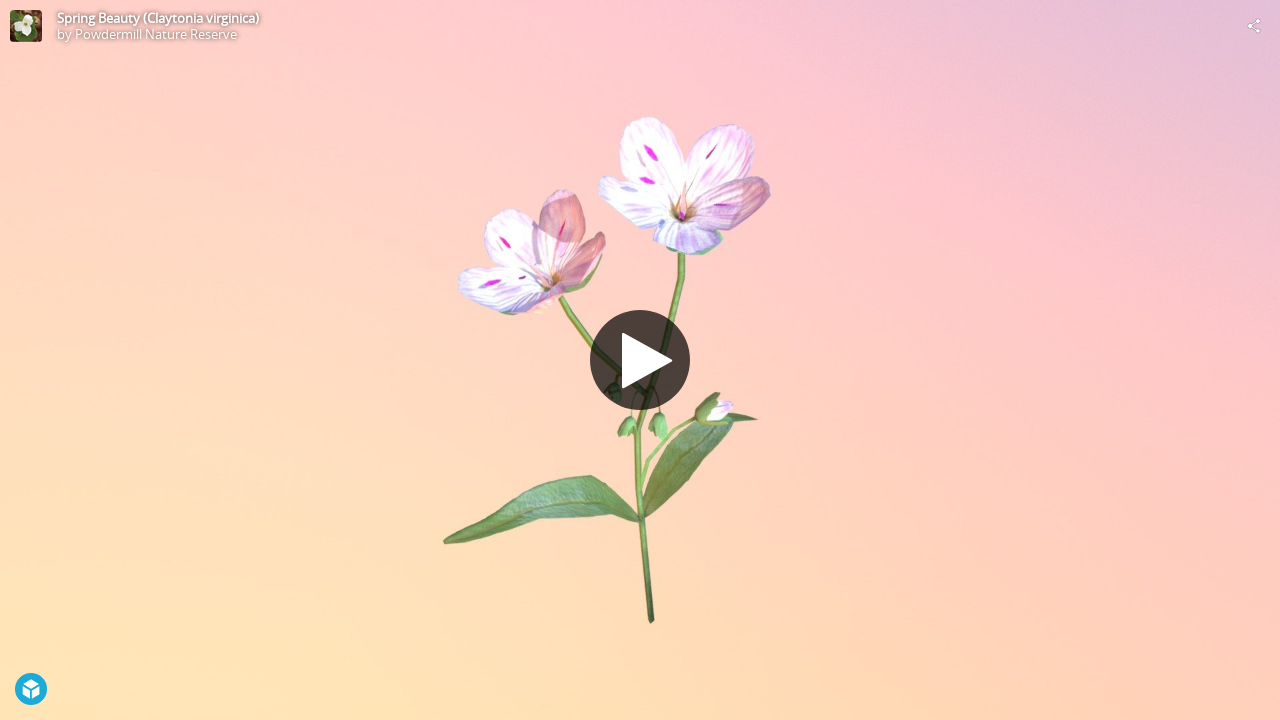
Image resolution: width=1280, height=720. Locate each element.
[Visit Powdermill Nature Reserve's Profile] (26, 26)
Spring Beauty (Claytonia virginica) (158, 18)
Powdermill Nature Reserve (156, 34)
